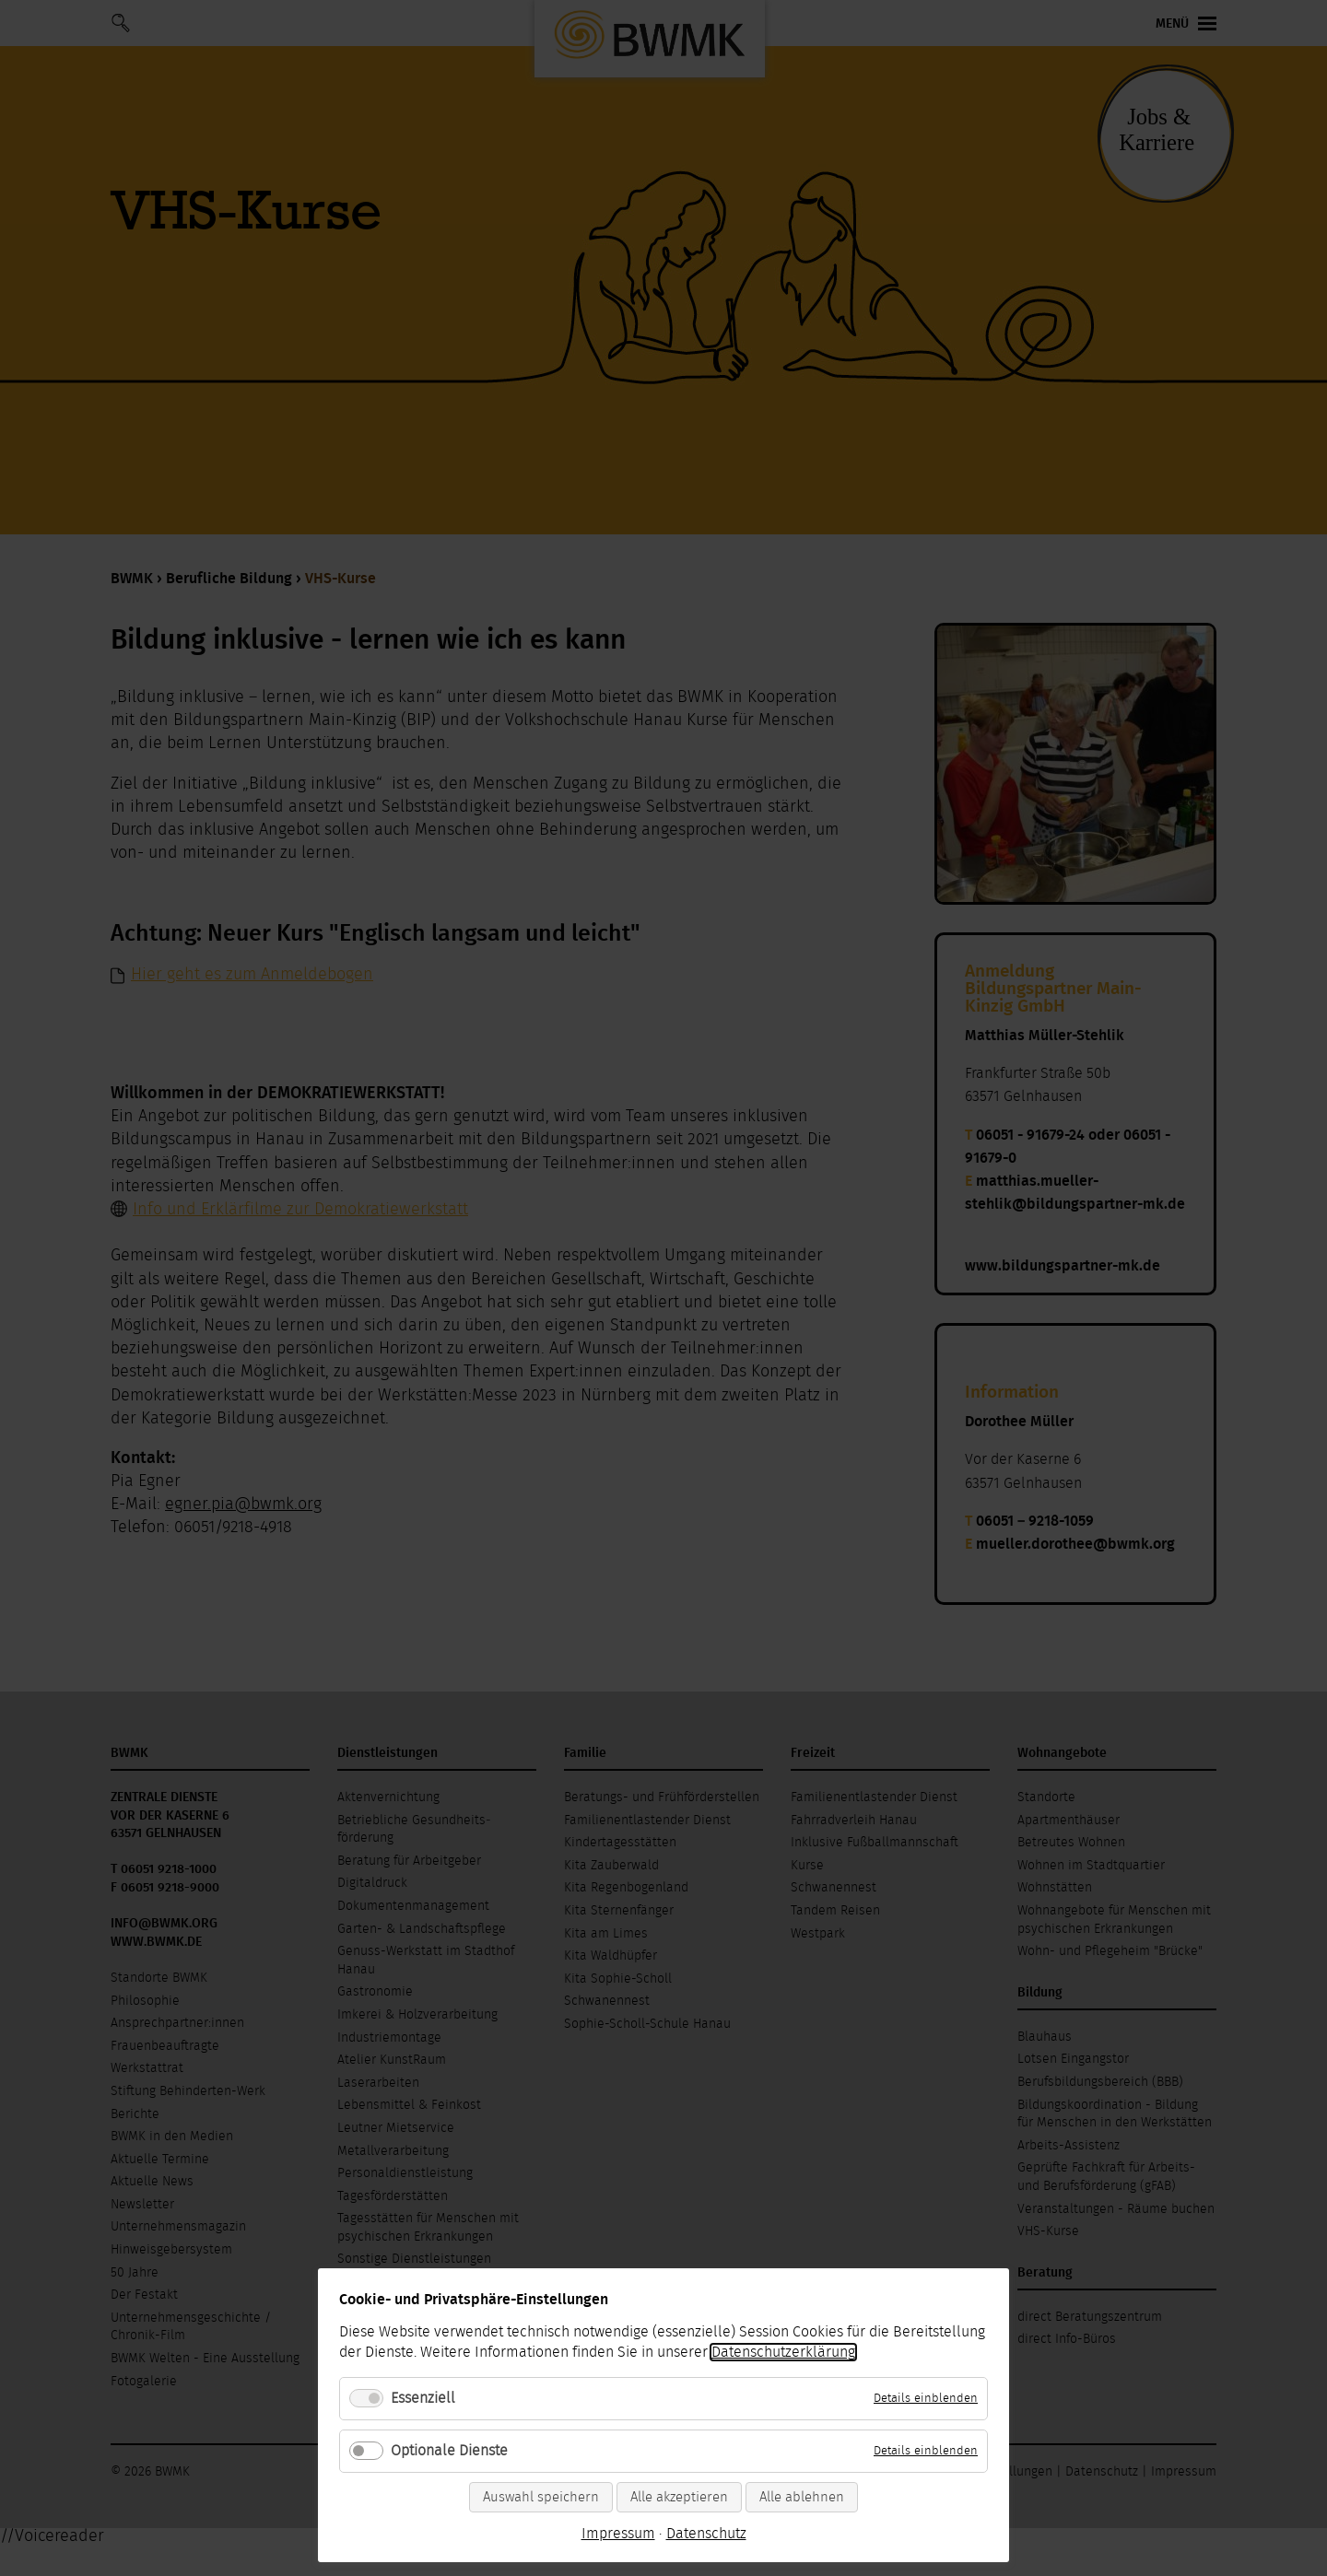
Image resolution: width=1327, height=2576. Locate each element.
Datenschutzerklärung (783, 2352)
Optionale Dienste (449, 2450)
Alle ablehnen (801, 2497)
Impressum (618, 2533)
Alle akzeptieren (679, 2497)
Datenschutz (706, 2533)
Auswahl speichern (541, 2497)
